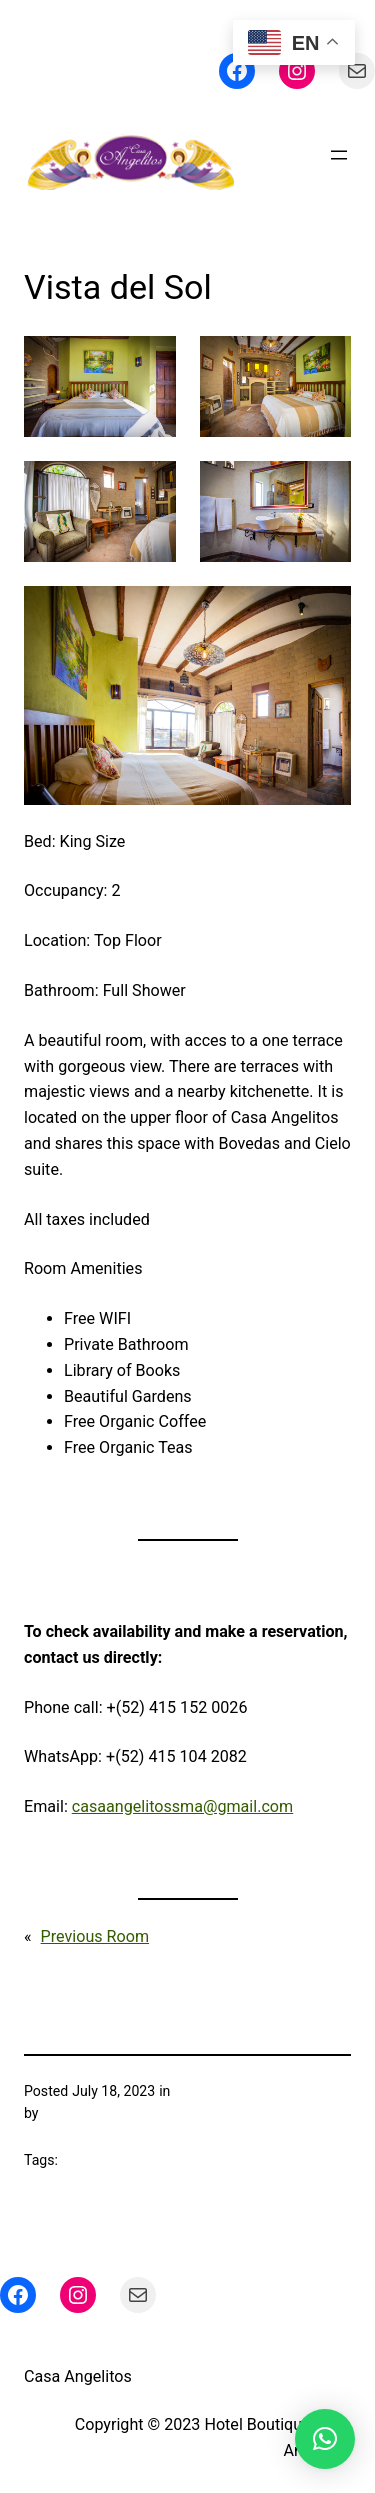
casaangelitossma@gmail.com (182, 1806)
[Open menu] (339, 155)
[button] (325, 2439)
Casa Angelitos (78, 2376)
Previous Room (95, 1936)
